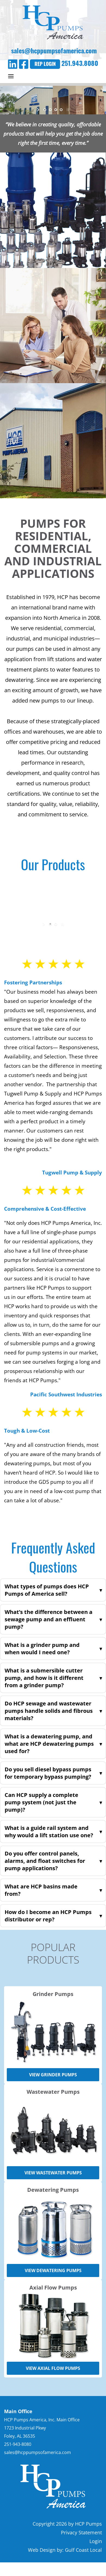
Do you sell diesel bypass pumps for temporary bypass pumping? (48, 1773)
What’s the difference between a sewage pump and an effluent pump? (48, 1619)
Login (95, 2541)
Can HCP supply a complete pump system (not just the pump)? (41, 1802)
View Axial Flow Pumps (53, 2368)
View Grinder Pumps (53, 2075)
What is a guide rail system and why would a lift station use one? (49, 1831)
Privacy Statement (81, 2532)
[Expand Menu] (11, 76)
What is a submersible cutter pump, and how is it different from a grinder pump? (44, 1678)
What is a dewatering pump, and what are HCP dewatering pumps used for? (49, 1744)
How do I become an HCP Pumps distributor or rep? (48, 1915)
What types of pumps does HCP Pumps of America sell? (47, 1590)
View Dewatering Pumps (53, 2270)
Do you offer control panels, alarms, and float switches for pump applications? (45, 1861)
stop (67, 109)
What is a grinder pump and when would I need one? (42, 1648)
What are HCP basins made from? (41, 1890)
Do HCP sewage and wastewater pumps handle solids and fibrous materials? (49, 1711)
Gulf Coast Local (83, 2550)
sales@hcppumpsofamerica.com (53, 50)
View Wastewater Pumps (53, 2173)
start (38, 109)
